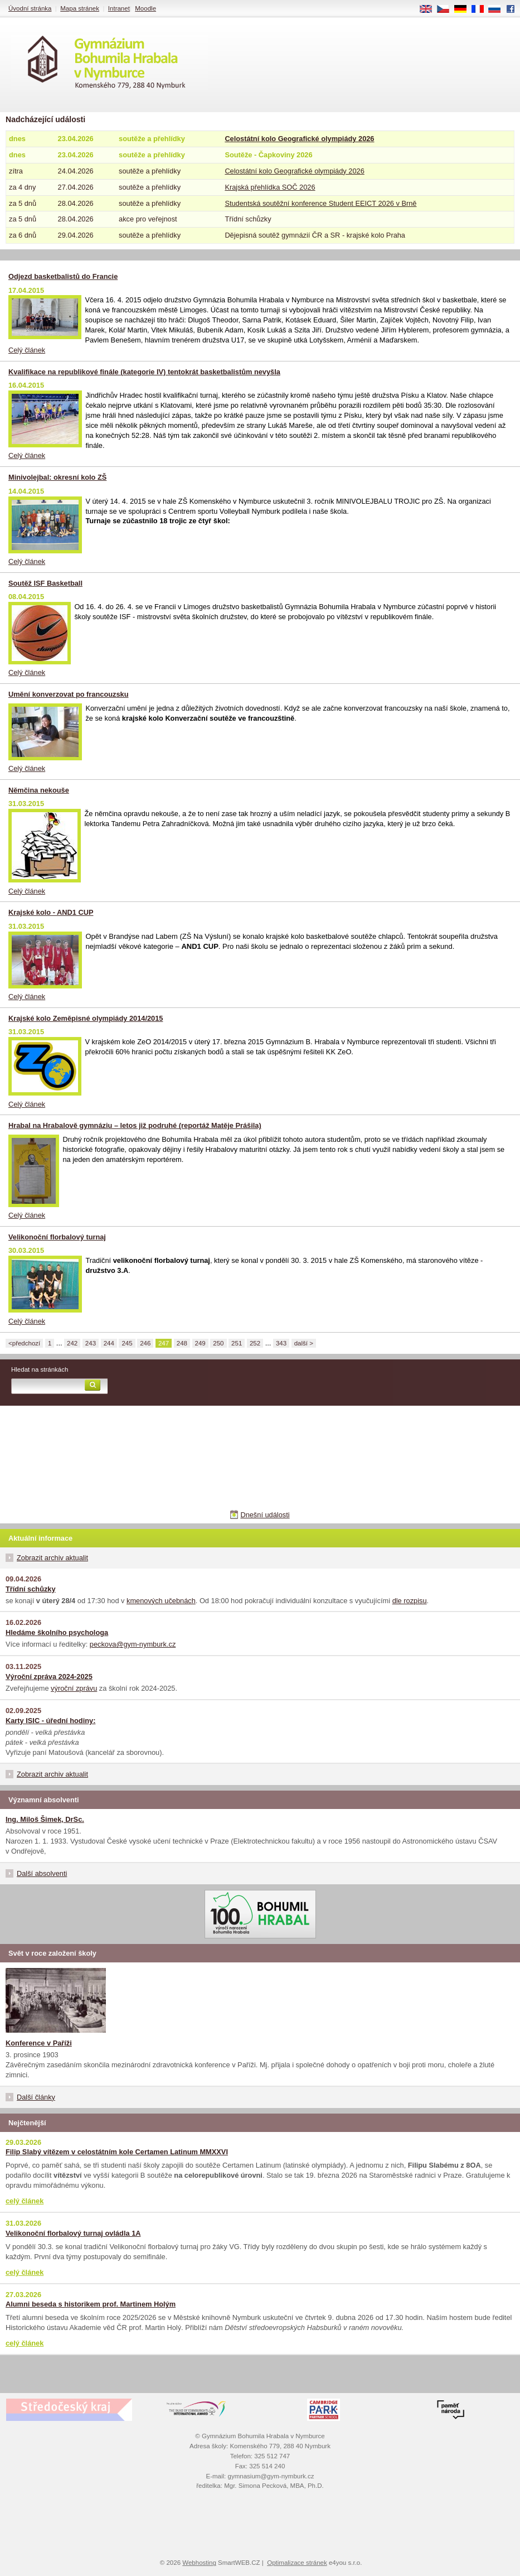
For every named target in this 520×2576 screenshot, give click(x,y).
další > (303, 1343)
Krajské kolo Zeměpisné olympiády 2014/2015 (85, 1018)
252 (255, 1343)
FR (481, 9)
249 (200, 1343)
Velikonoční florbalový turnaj (57, 1237)
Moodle (145, 8)
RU (498, 9)
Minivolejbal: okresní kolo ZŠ (57, 477)
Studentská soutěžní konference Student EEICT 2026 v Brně (320, 203)
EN (429, 9)
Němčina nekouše (38, 790)
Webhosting (199, 2562)
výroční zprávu (74, 1688)
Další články (36, 2097)
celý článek (24, 2201)
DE (464, 9)
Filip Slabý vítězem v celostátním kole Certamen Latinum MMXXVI (117, 2152)
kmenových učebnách (161, 1600)
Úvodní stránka (29, 8)
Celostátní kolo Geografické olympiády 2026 (299, 138)
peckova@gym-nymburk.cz (133, 1644)
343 (281, 1343)
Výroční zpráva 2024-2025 (49, 1676)
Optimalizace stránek (297, 2562)
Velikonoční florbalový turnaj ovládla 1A (73, 2233)
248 (182, 1343)
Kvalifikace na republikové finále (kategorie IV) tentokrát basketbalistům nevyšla (144, 372)
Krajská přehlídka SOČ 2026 (270, 187)
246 (145, 1343)
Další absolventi (42, 1873)
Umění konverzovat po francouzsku (68, 694)
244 (109, 1343)
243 (90, 1343)
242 (72, 1343)
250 (218, 1343)
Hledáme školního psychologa (57, 1632)
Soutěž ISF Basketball (45, 583)
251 (236, 1343)
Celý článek (26, 350)
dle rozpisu (409, 1600)
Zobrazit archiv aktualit (52, 1558)
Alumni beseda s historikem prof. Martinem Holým (91, 2304)
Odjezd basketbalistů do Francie (63, 276)
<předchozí (24, 1343)
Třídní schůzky (31, 1589)
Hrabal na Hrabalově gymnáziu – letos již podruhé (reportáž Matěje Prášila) (134, 1125)
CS (447, 9)
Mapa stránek (79, 8)
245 (127, 1343)
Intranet (119, 8)
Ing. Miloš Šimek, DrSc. (45, 1819)
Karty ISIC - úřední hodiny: (50, 1720)
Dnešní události (264, 1515)
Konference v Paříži (39, 2043)
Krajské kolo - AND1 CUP (50, 912)
